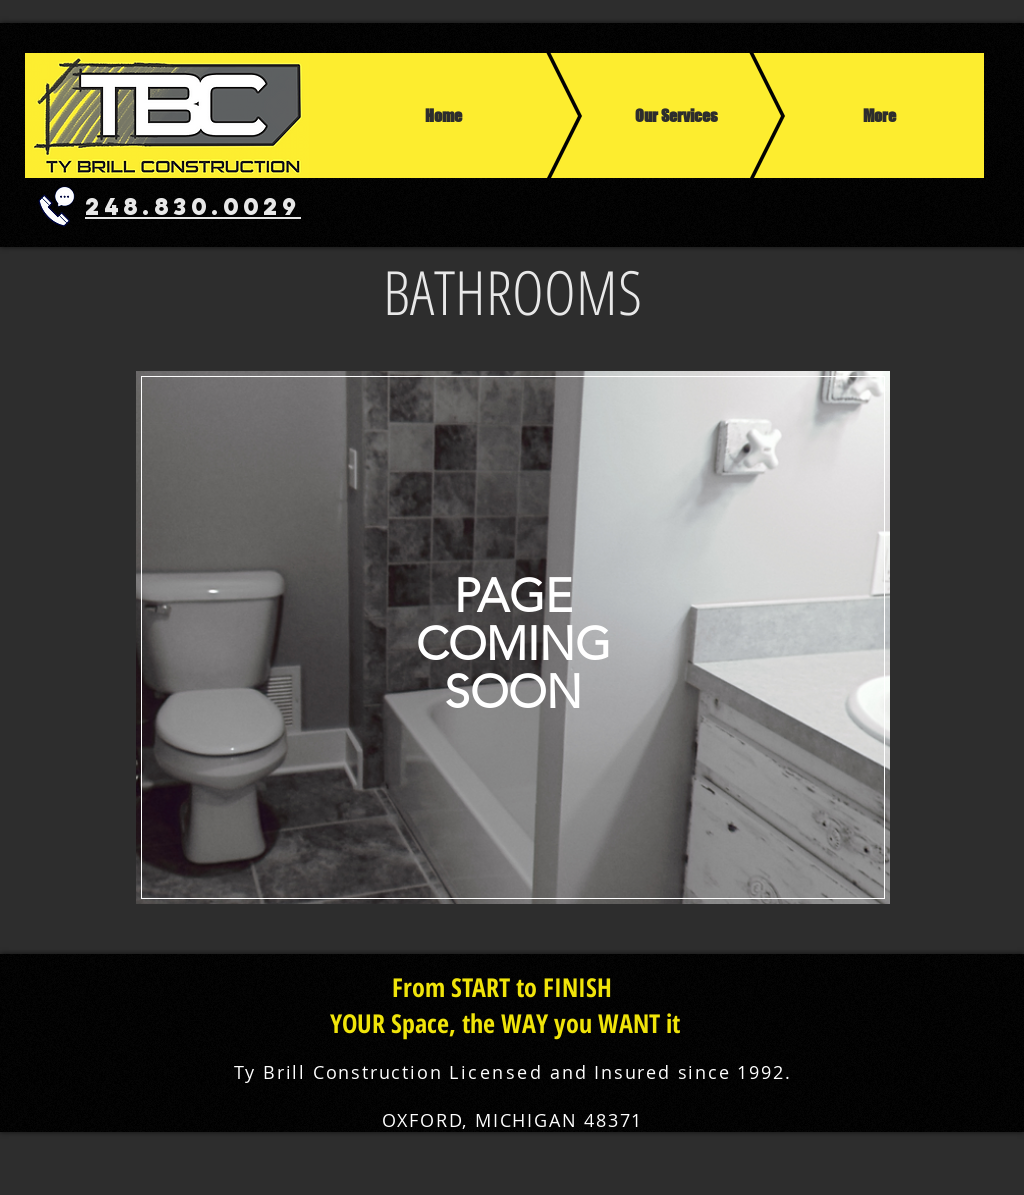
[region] (512, 637)
